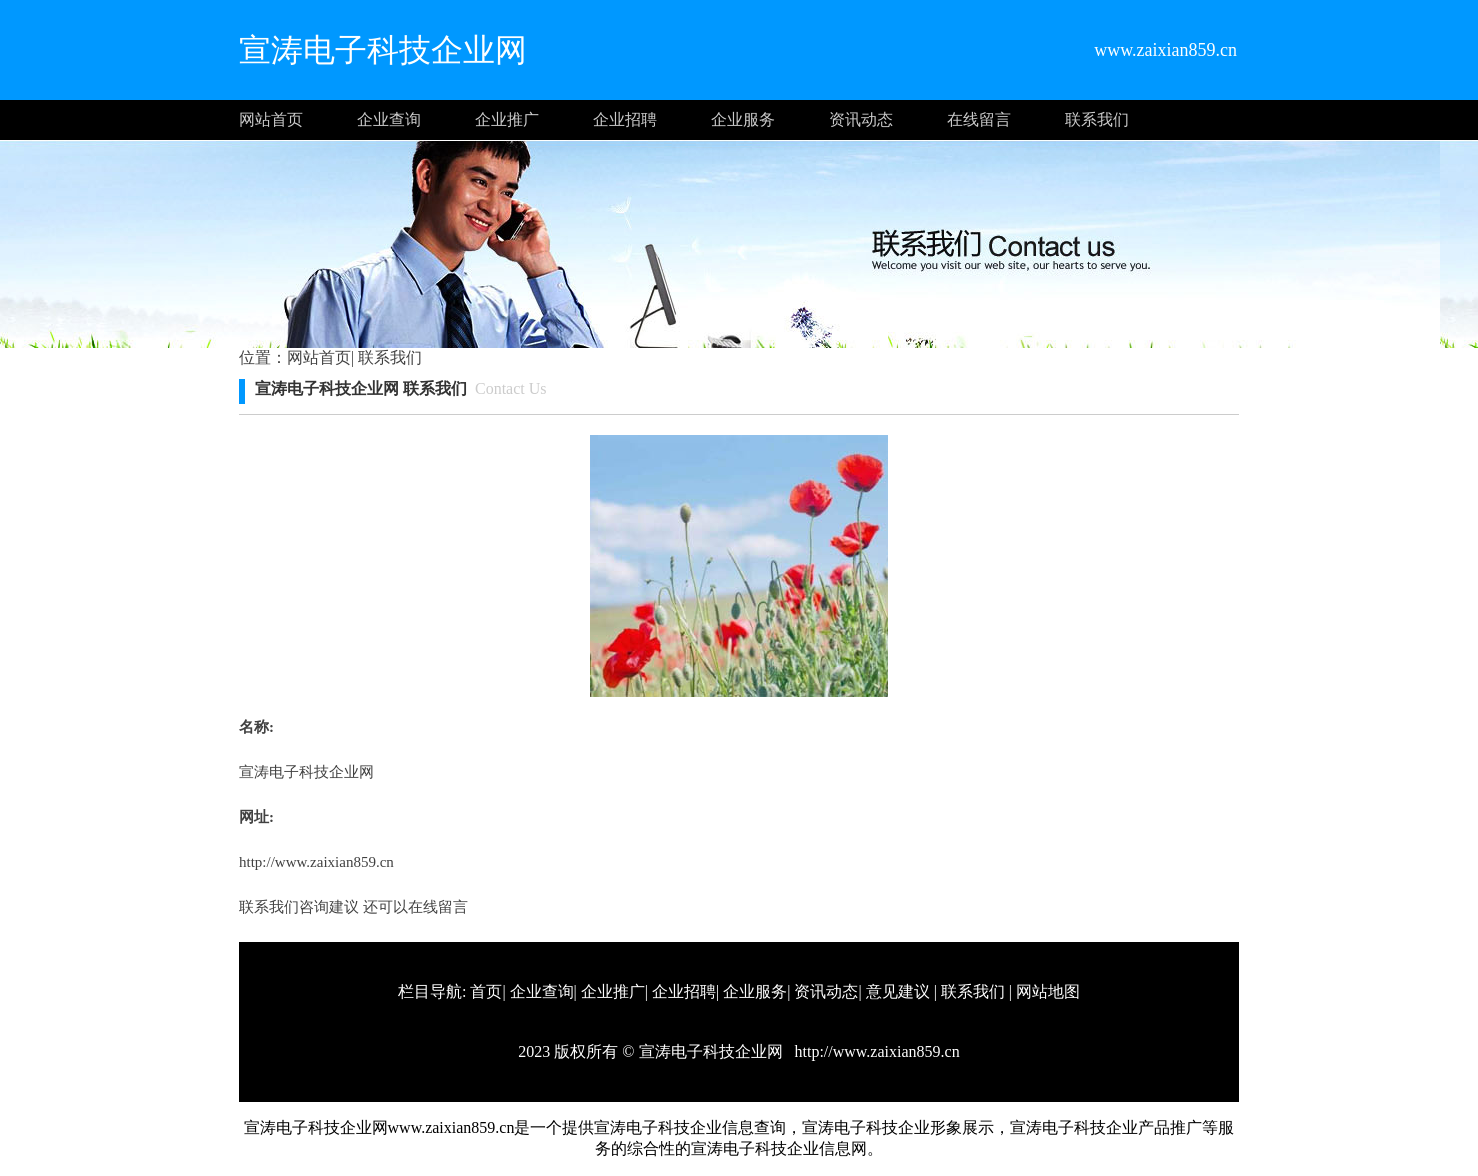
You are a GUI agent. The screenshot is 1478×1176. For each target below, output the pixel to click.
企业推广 (507, 119)
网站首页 (271, 119)
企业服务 (743, 119)
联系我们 (1097, 119)
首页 (486, 991)
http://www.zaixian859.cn (316, 862)
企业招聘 (625, 119)
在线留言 (979, 119)
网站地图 (1048, 991)
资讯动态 (861, 119)
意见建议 (898, 991)
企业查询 (389, 119)
